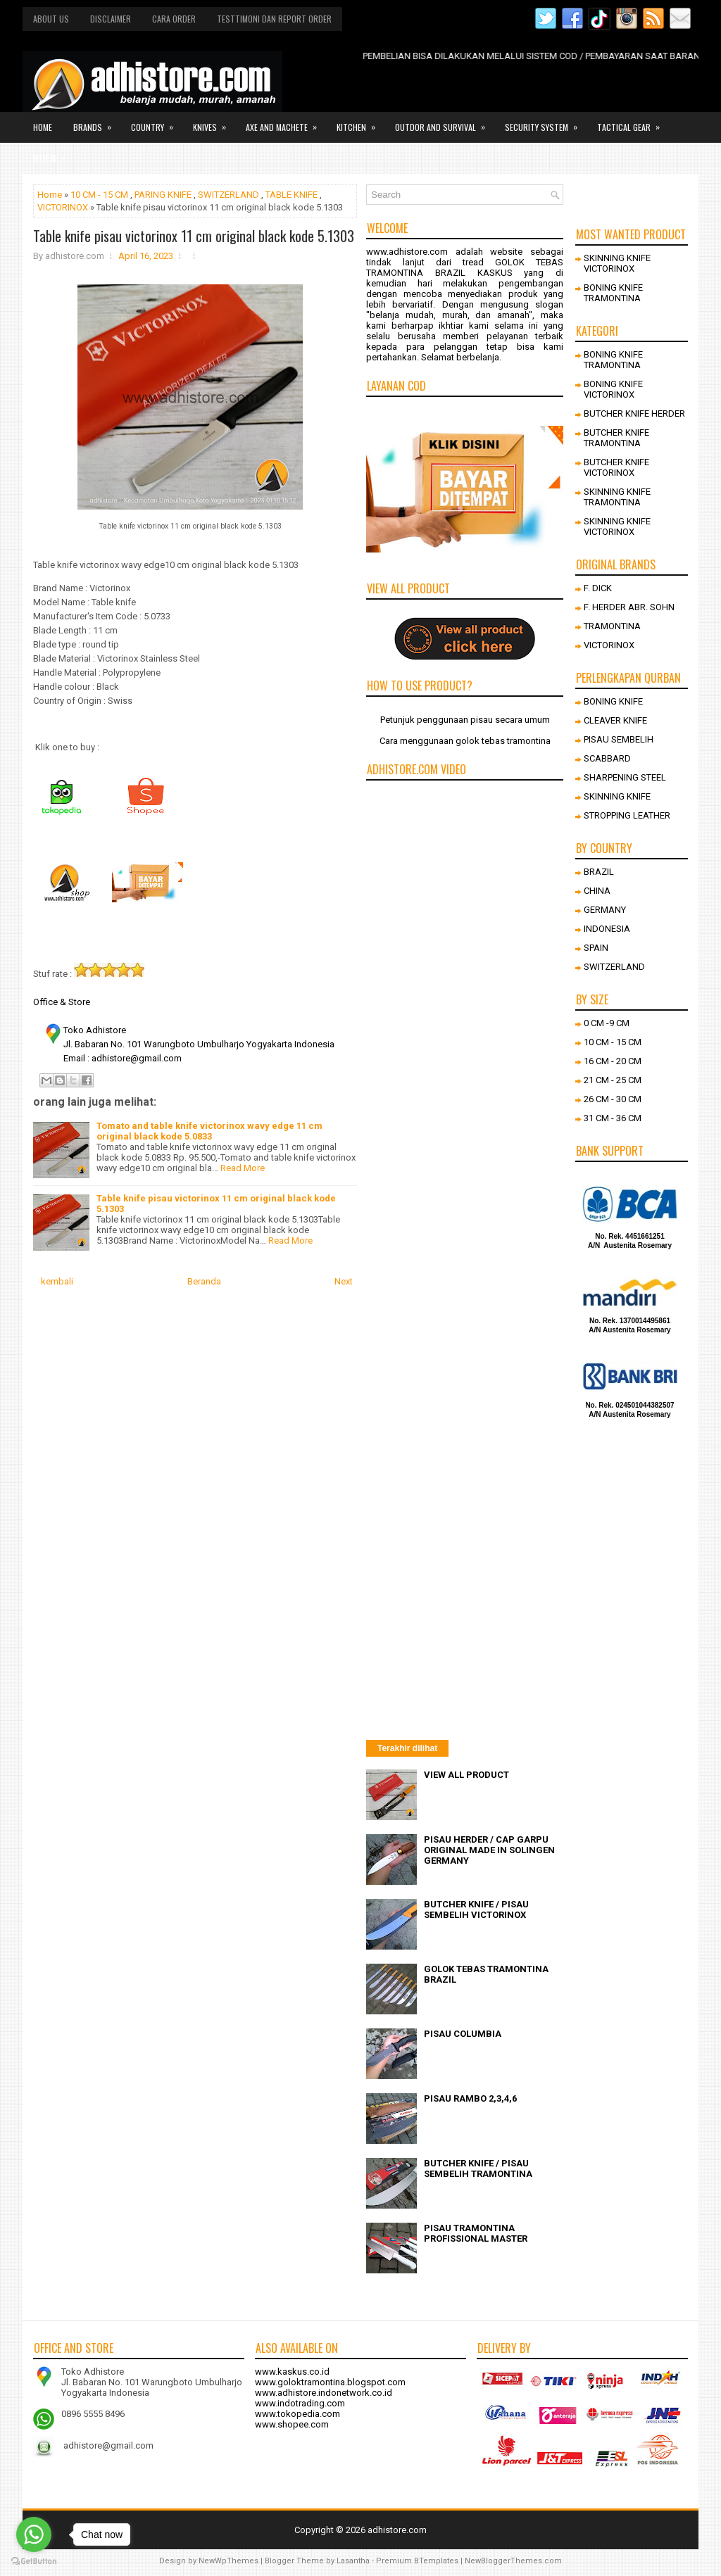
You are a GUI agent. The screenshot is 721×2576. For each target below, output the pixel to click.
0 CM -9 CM (606, 1023)
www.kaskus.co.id (292, 2371)
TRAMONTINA (612, 626)
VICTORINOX (62, 207)
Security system (546, 122)
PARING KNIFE (163, 194)
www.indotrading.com (300, 2403)
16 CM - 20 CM (612, 1061)
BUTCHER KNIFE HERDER (634, 413)
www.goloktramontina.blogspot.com (330, 2382)
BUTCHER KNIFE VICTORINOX (616, 467)
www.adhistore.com (407, 251)
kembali (57, 1281)
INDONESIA (607, 928)
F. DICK (598, 588)
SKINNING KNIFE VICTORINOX (617, 263)
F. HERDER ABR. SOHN (629, 607)
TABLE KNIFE (291, 194)
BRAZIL (599, 871)
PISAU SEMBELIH (618, 739)
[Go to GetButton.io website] (33, 2561)
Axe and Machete (286, 122)
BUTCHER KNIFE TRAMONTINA (616, 437)
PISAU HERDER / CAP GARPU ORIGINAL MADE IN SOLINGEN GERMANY (489, 1850)
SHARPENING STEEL (625, 777)
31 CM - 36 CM (612, 1118)
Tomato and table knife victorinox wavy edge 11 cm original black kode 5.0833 (209, 1131)
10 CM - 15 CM (99, 194)
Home (42, 127)
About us (51, 19)
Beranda (204, 1281)
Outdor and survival (444, 122)
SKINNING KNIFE (617, 796)
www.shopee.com (292, 2424)
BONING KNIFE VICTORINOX (613, 389)
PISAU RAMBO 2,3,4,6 (470, 2098)
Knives (214, 122)
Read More (242, 1168)
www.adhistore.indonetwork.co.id (323, 2392)
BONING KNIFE (613, 701)
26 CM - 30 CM (612, 1099)
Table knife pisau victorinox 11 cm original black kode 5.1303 (193, 236)
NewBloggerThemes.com (513, 2560)
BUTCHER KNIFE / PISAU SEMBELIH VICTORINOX (476, 1909)
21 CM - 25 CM (612, 1080)
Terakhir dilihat (407, 1748)
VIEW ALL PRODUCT (466, 1774)
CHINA (597, 890)
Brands (96, 122)
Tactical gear (633, 122)
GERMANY (605, 909)
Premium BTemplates (417, 2560)
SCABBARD (607, 758)
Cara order (174, 19)
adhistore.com (397, 2530)
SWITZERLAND (228, 194)
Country (156, 122)
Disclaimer (110, 19)
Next (343, 1281)
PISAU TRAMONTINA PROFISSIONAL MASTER (475, 2233)
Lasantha (353, 2560)
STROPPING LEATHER (627, 815)
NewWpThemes (228, 2560)
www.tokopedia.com (297, 2413)
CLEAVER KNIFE (615, 720)
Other (54, 153)
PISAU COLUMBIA (462, 2033)
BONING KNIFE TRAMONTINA (613, 292)
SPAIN (596, 947)
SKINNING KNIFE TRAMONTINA (617, 496)
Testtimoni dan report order (274, 19)
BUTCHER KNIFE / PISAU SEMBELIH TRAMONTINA (478, 2168)
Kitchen (360, 122)
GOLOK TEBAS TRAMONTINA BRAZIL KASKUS (464, 267)
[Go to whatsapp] (33, 2534)
